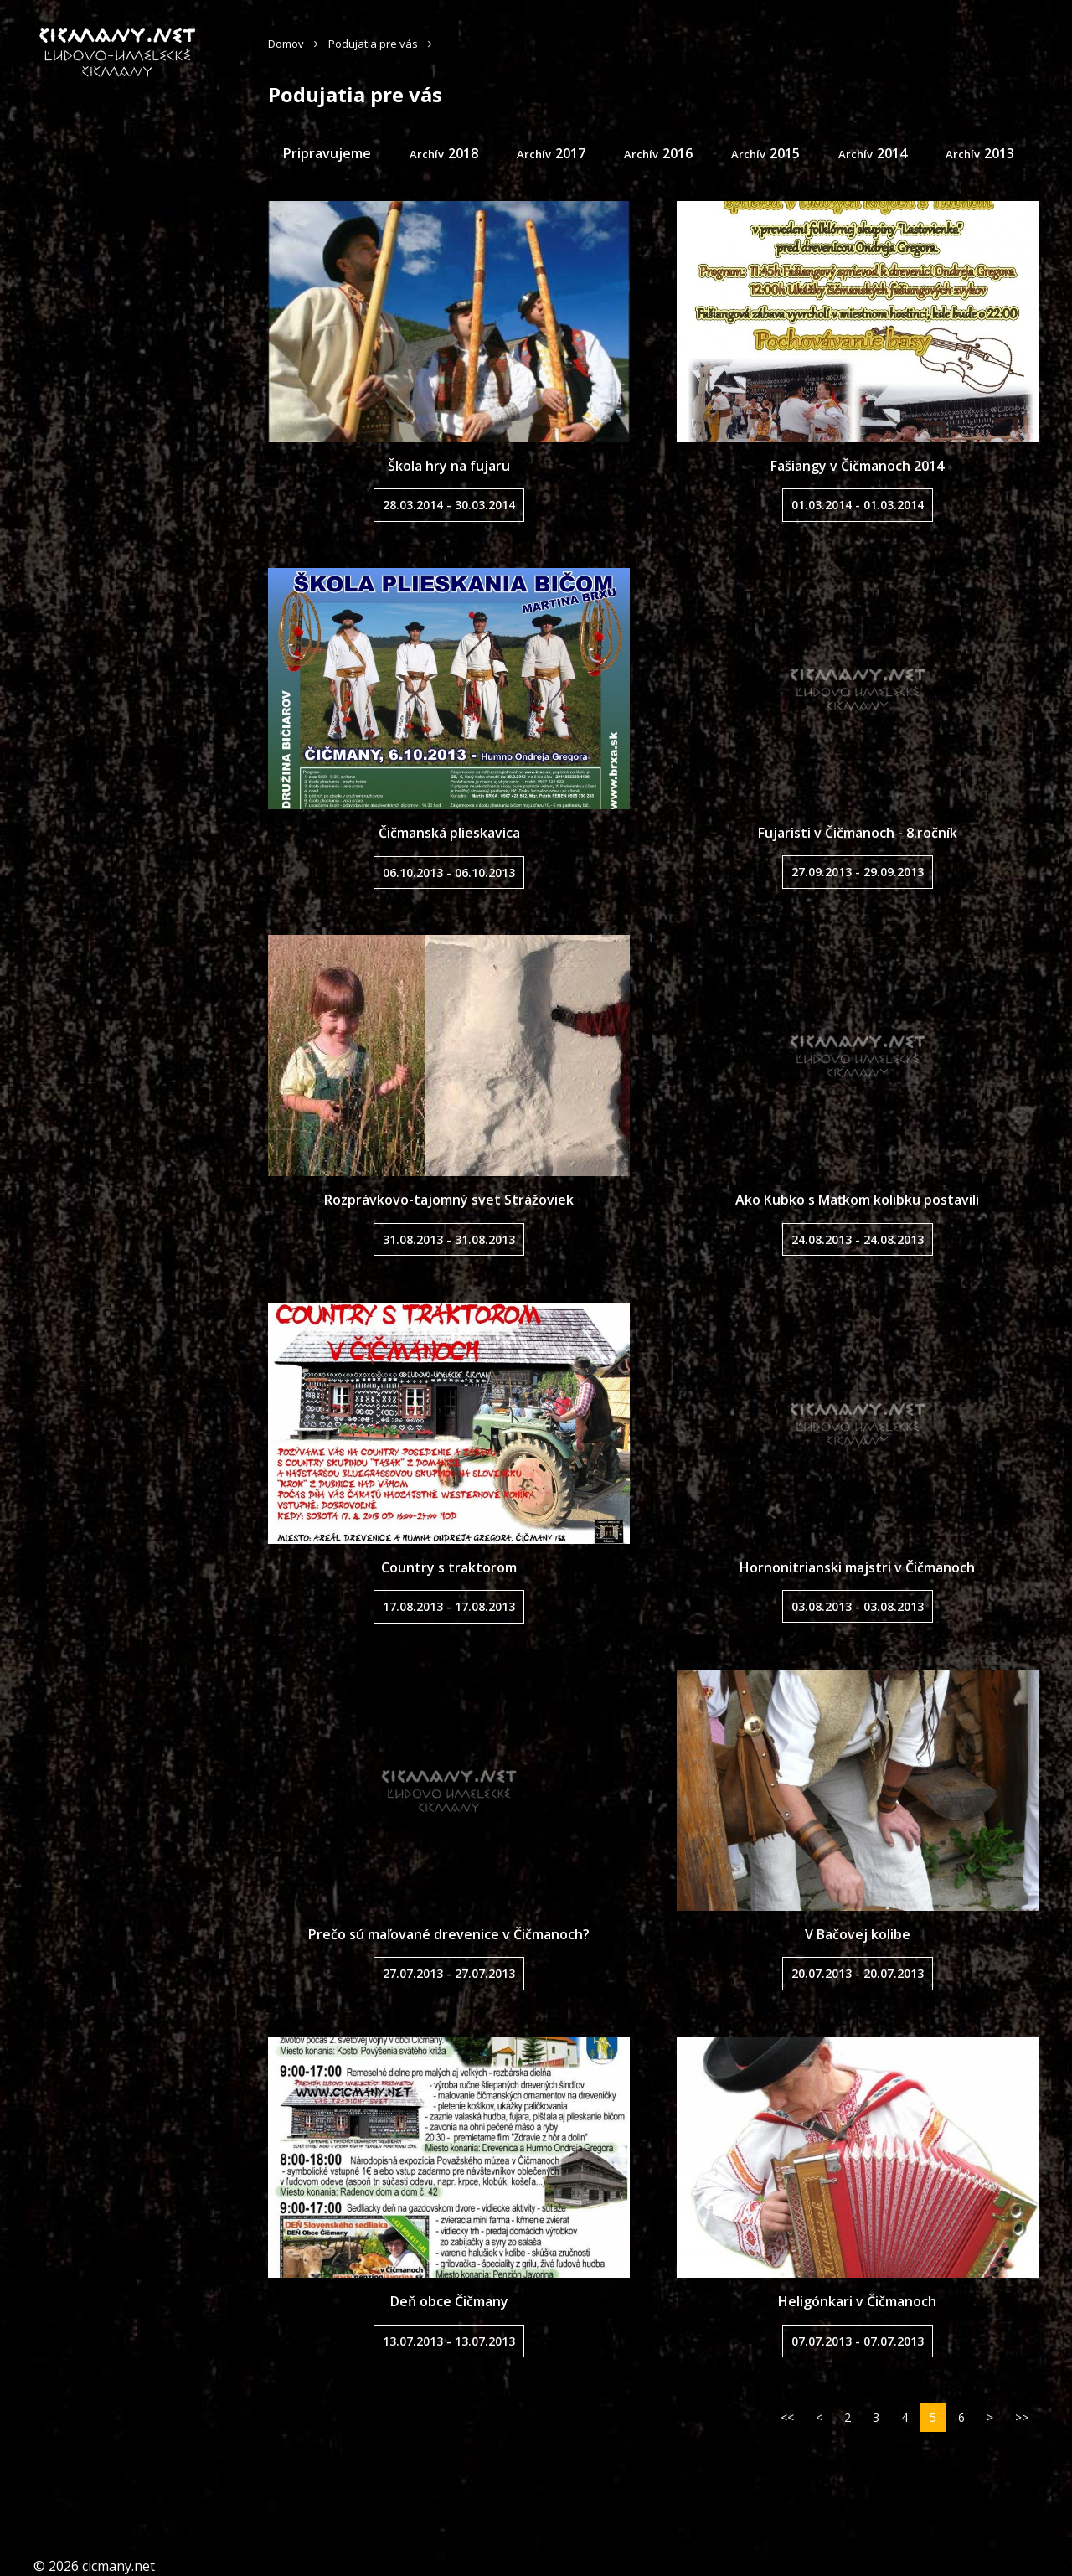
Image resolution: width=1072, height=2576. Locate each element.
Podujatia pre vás (373, 43)
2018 (463, 153)
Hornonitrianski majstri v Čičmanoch (857, 1567)
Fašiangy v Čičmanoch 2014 (857, 466)
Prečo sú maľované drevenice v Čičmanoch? (449, 1934)
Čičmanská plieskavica (449, 832)
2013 (999, 153)
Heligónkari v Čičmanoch (857, 2301)
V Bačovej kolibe (857, 1934)
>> (1021, 2417)
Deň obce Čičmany (449, 2301)
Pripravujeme (327, 153)
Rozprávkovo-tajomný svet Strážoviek (449, 1199)
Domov (286, 43)
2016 (677, 153)
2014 (892, 153)
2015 (785, 153)
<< (787, 2417)
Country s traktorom (449, 1567)
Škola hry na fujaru (449, 466)
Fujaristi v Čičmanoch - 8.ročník (857, 832)
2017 (570, 153)
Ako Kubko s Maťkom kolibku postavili (857, 1199)
